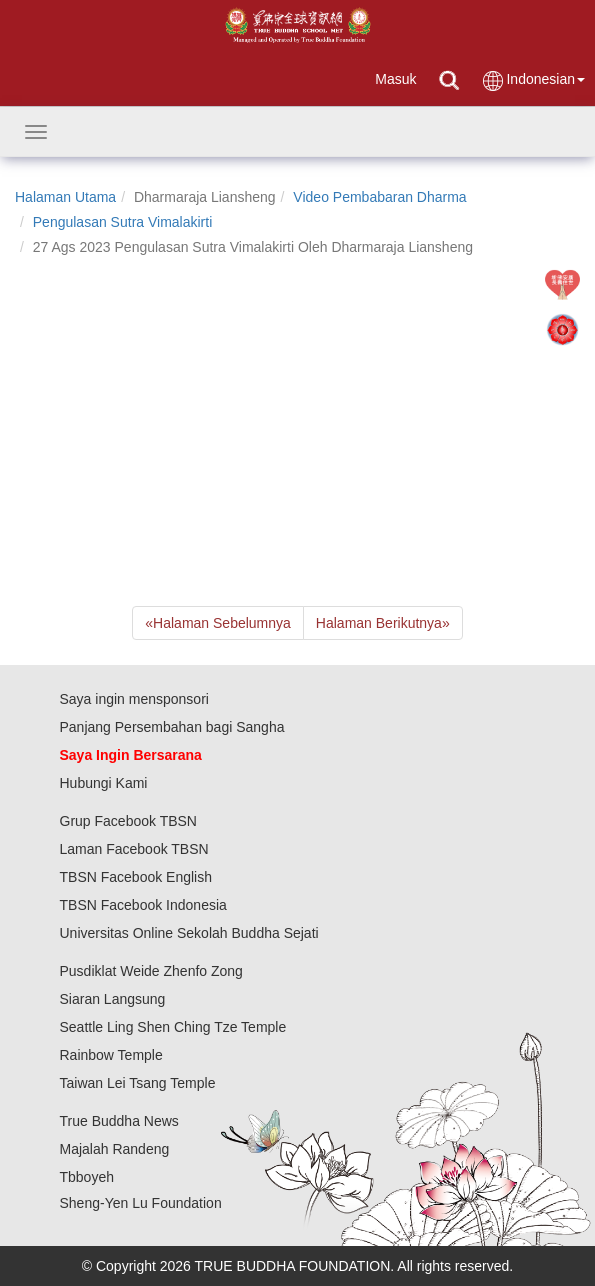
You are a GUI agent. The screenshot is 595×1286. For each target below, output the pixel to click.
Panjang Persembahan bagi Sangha (172, 727)
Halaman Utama (65, 197)
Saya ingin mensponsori (134, 699)
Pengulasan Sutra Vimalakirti (123, 222)
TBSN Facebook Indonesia (143, 905)
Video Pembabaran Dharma (379, 197)
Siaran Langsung (113, 999)
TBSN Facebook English (136, 877)
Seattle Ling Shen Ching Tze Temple (173, 1027)
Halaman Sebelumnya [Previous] (218, 623)
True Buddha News (119, 1121)
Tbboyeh (87, 1177)
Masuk (395, 79)
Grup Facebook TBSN (128, 821)
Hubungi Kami (104, 783)
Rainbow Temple (111, 1055)
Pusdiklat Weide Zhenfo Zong (151, 971)
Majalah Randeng (115, 1149)
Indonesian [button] (533, 80)
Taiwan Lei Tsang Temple (138, 1083)
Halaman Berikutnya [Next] (383, 623)
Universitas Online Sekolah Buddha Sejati (189, 933)
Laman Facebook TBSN (134, 849)
